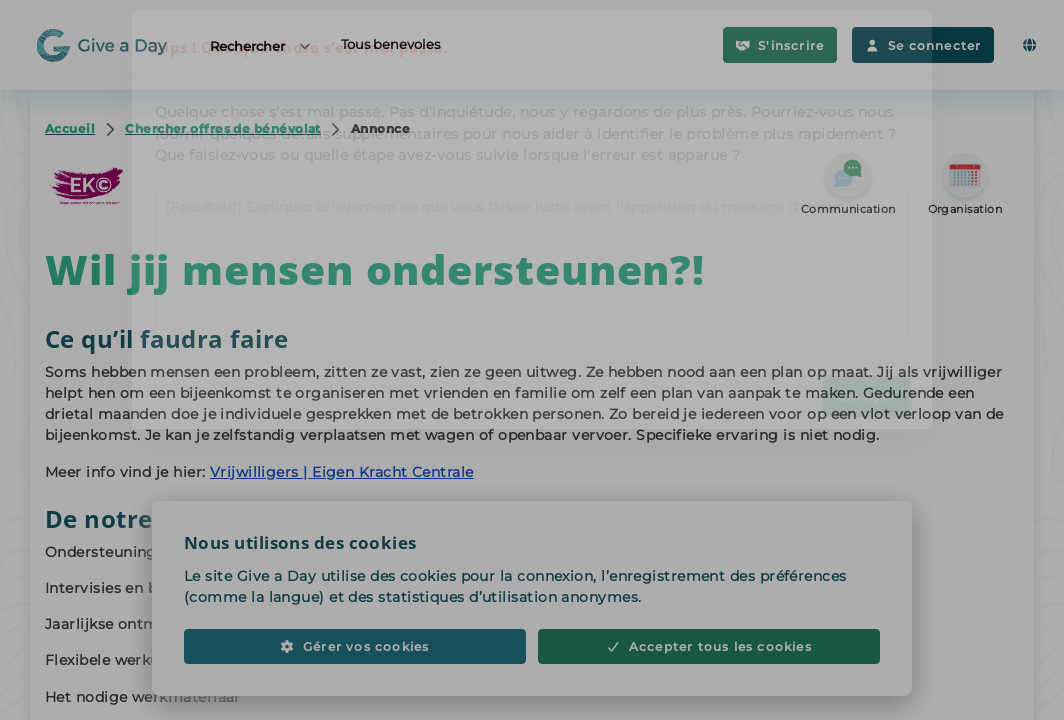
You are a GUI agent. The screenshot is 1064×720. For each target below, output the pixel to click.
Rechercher (261, 45)
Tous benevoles (390, 44)
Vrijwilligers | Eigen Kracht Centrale (342, 472)
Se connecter (923, 45)
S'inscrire (780, 45)
